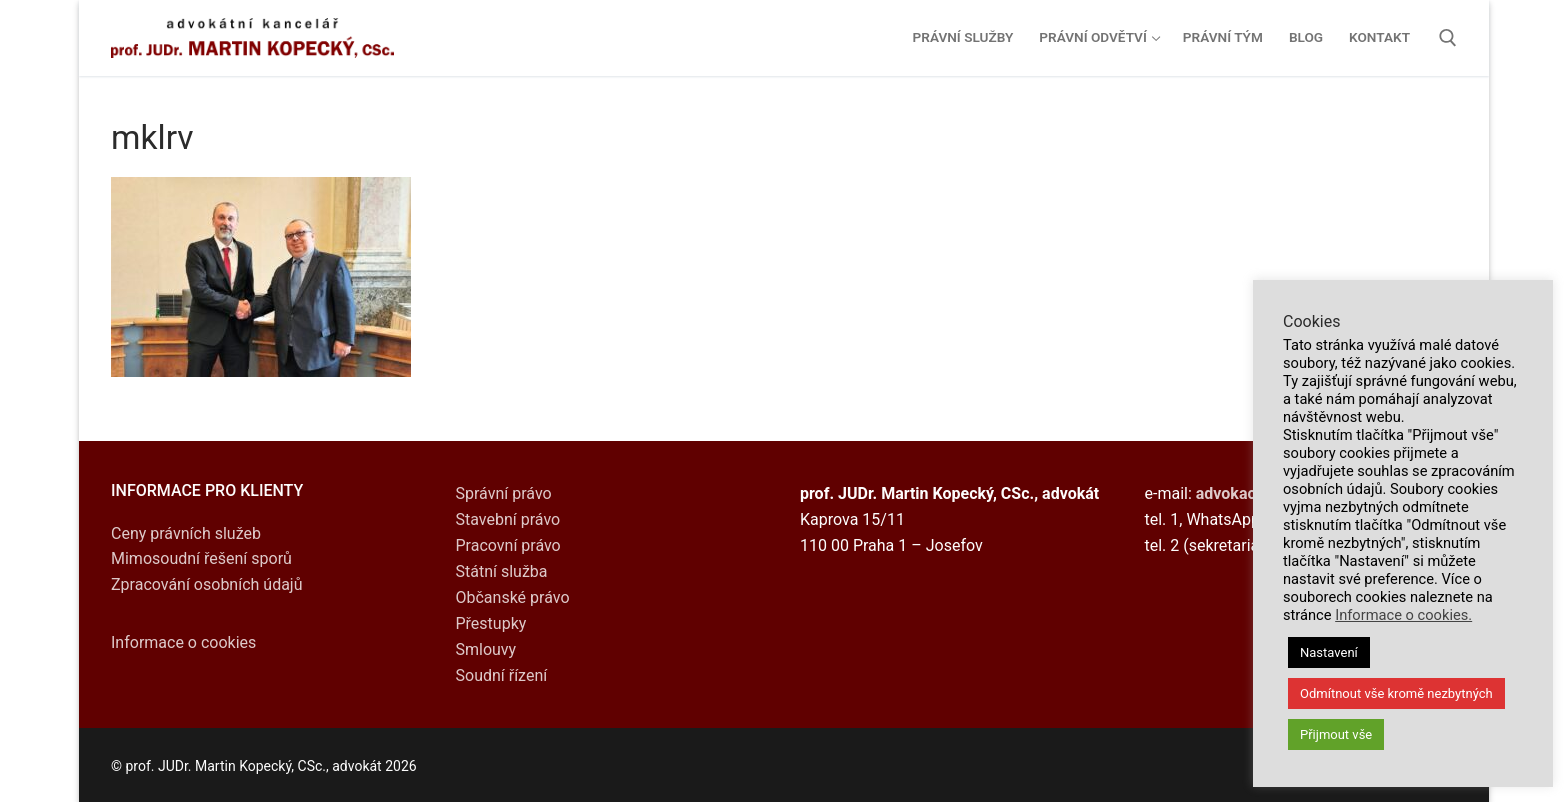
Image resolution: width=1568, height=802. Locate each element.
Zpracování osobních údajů (207, 584)
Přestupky (491, 623)
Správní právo (504, 493)
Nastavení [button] (1329, 652)
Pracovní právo (508, 545)
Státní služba (502, 571)
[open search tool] (1448, 38)
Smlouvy (486, 649)
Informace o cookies (183, 642)
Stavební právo (508, 519)
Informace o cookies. (1403, 615)
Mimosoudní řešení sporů (201, 558)
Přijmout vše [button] (1336, 734)
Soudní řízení (502, 675)
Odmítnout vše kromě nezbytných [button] (1396, 693)
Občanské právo (513, 597)
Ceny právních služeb (186, 533)
